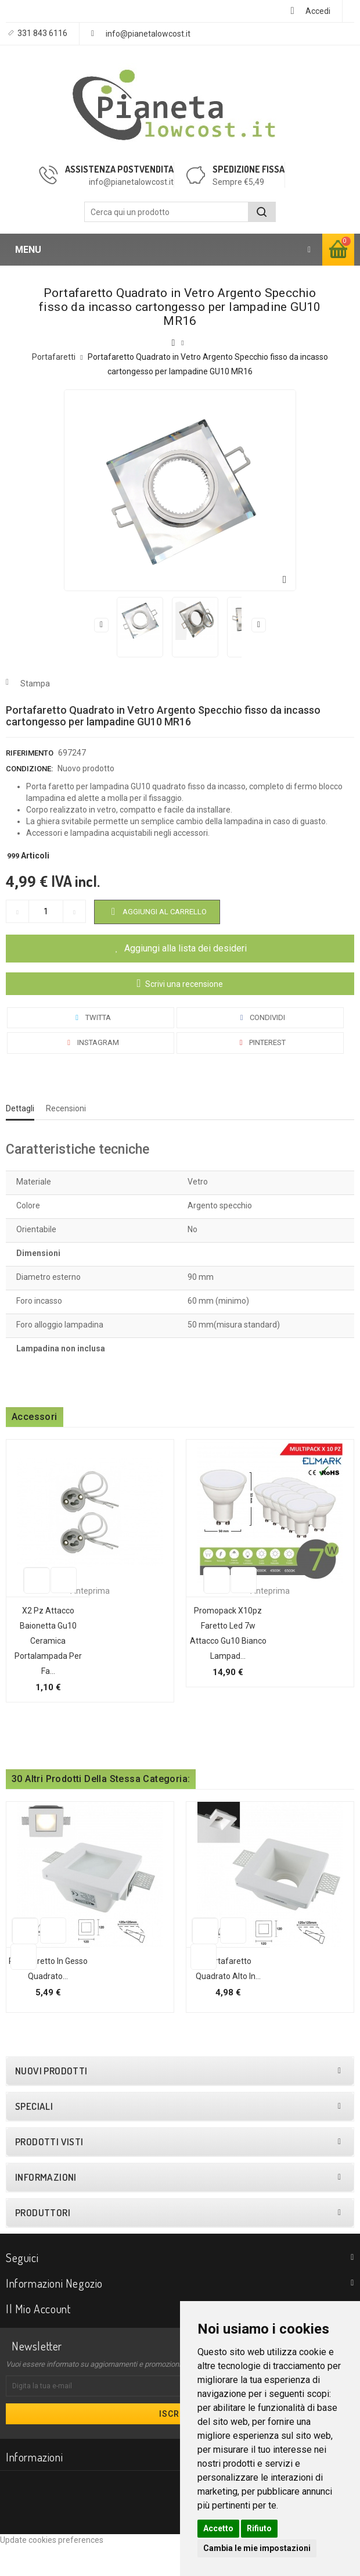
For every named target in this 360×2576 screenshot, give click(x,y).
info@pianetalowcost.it (148, 33)
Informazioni (46, 2207)
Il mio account (38, 2338)
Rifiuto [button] (259, 2528)
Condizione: (29, 768)
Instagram (91, 1042)
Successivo (258, 625)
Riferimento (29, 753)
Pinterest (260, 1042)
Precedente (101, 625)
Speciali (34, 2136)
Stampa (35, 683)
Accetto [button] (218, 2528)
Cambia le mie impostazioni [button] (257, 2548)
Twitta (91, 1017)
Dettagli (20, 1108)
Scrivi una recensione (183, 984)
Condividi (260, 1017)
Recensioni (66, 1108)
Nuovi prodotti (51, 2101)
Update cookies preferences (51, 2570)
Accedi (317, 11)
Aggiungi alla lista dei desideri (185, 948)
